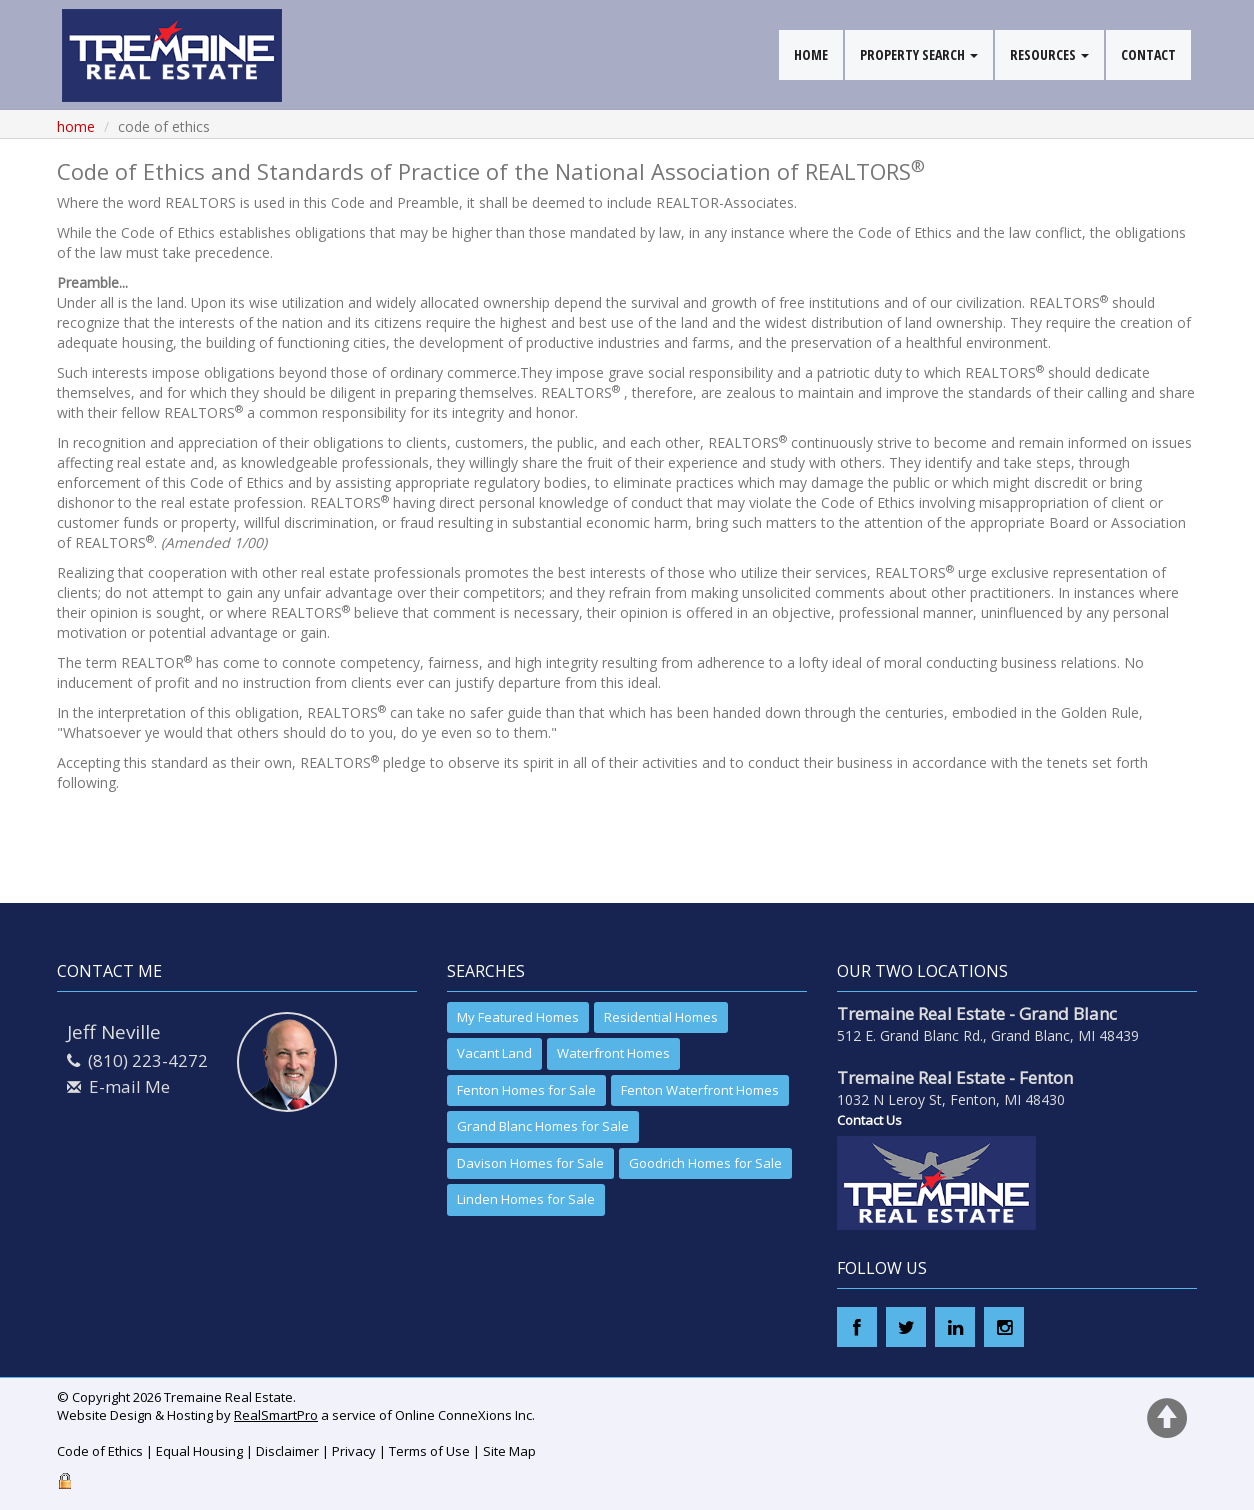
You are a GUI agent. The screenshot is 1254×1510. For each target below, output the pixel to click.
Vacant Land (494, 1053)
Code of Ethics (100, 1451)
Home (76, 126)
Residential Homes (661, 1017)
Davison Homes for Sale (530, 1163)
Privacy (354, 1451)
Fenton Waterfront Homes (700, 1090)
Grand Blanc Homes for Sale (543, 1126)
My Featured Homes (518, 1017)
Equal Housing (199, 1451)
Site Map (509, 1451)
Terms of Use (429, 1451)
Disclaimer (287, 1451)
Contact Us (869, 1120)
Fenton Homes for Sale (526, 1090)
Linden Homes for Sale (526, 1199)
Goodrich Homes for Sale (705, 1163)
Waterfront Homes (613, 1053)
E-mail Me (129, 1086)
